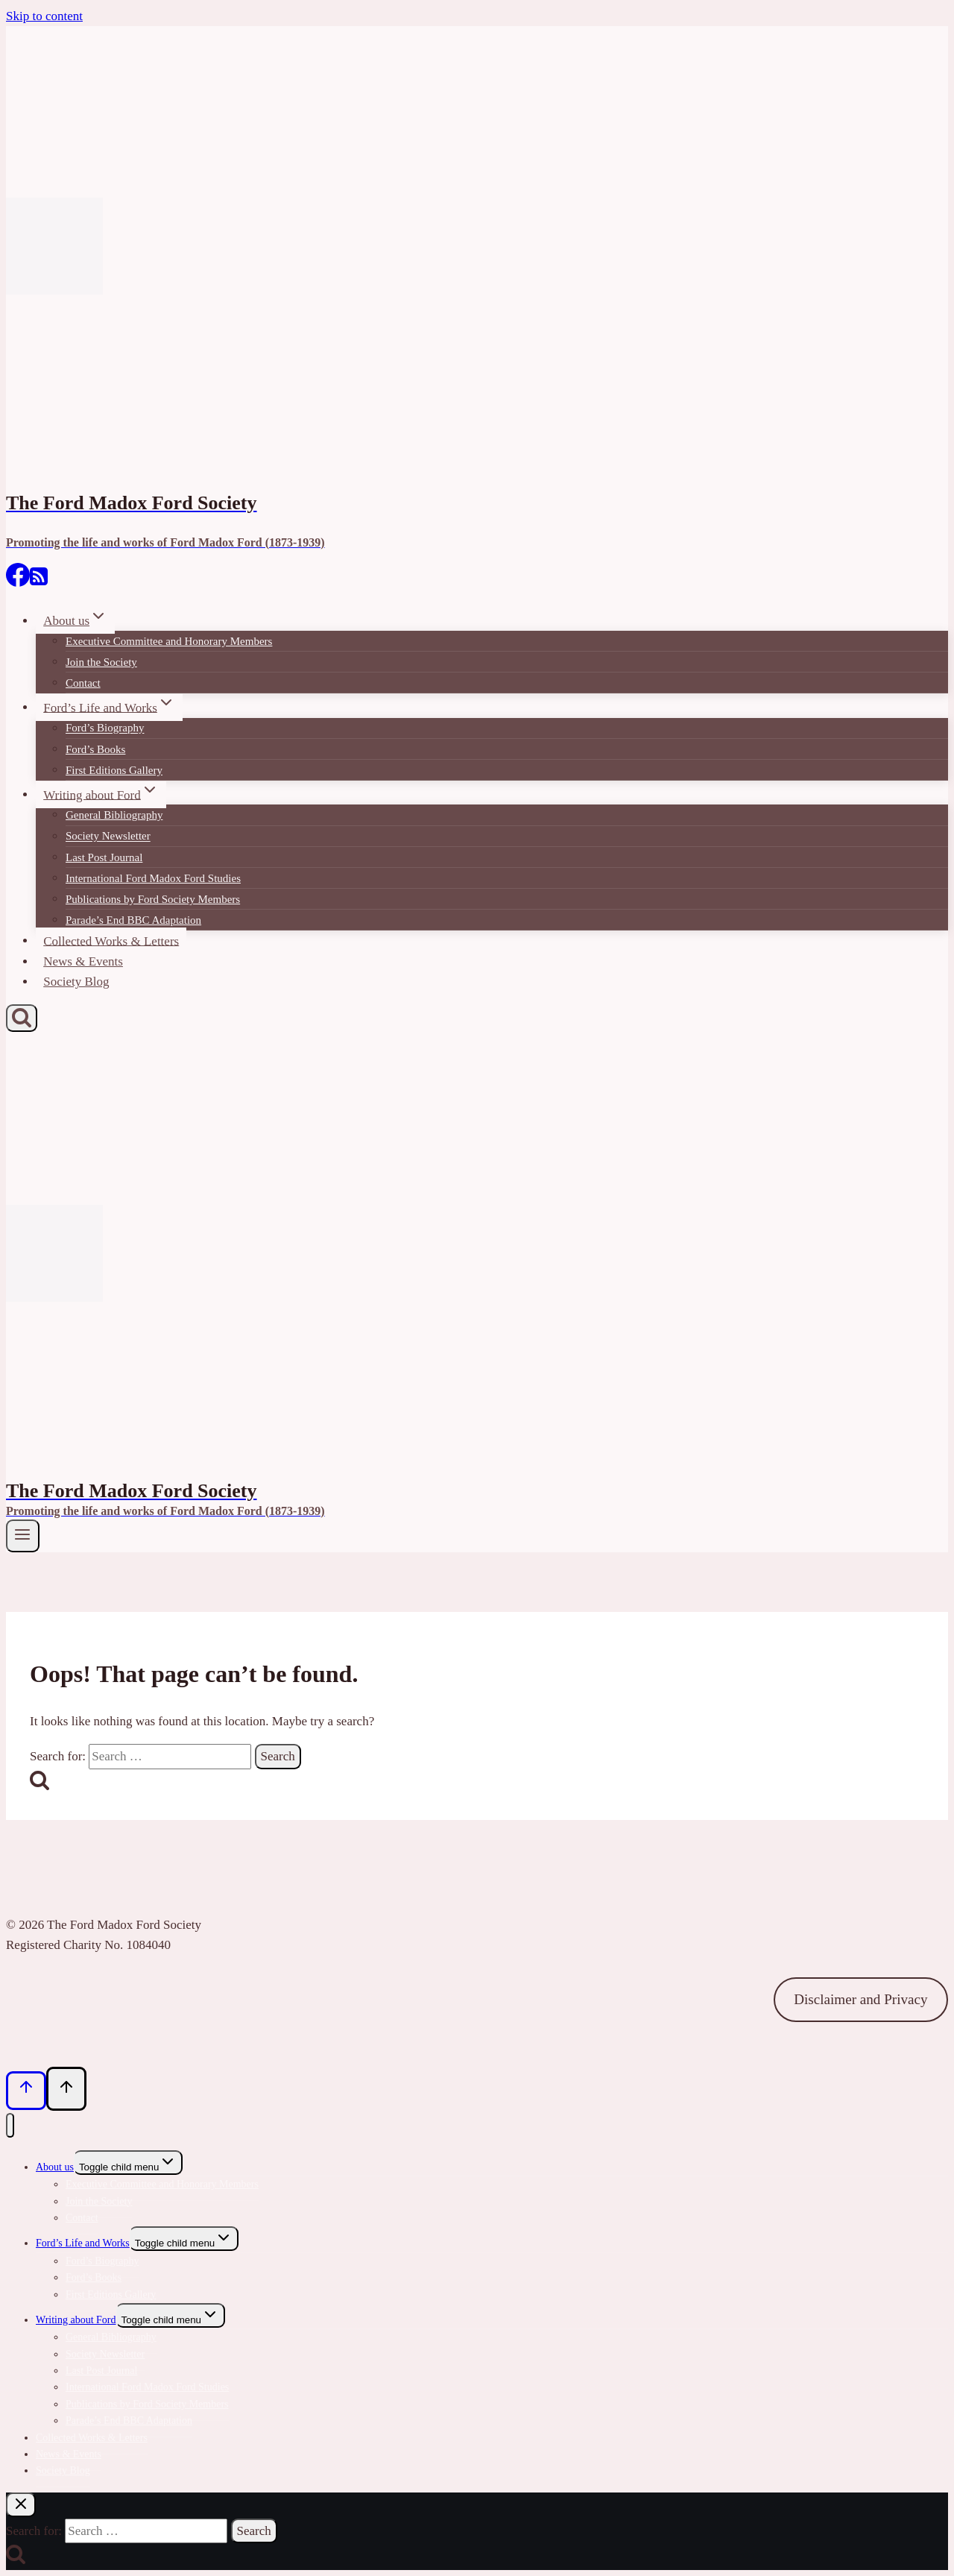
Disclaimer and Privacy (860, 1999)
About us (55, 2167)
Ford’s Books (95, 749)
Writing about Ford (76, 2319)
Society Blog (76, 981)
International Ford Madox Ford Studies (153, 878)
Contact (83, 683)
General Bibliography (114, 815)
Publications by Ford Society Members (153, 899)
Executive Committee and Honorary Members (169, 641)
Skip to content (44, 16)
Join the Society (101, 662)
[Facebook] (18, 582)
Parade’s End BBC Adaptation (133, 920)
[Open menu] (23, 1536)
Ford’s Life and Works (83, 2243)
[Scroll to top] (26, 2090)
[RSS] (39, 582)
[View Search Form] (21, 1018)
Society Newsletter (108, 837)
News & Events (83, 961)
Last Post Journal (104, 857)
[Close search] (21, 2504)
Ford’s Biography (105, 728)
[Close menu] (10, 2125)
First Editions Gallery (114, 770)
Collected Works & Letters (111, 940)
